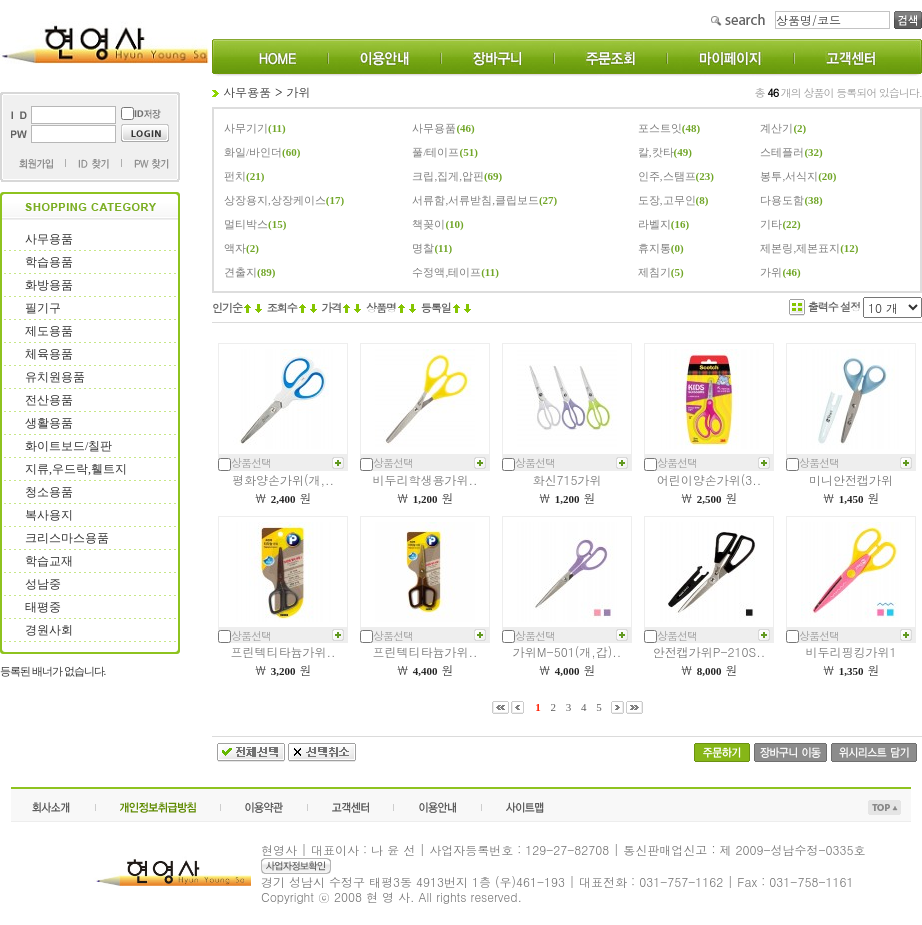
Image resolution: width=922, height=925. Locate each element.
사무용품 (49, 239)
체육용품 (49, 354)
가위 (299, 91)
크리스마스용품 (67, 538)
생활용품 (49, 423)
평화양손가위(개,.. (283, 479)
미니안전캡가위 (851, 479)
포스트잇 (660, 128)
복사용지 (49, 515)
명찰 (423, 248)
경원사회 (49, 630)
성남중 (43, 584)
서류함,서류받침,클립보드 (475, 200)
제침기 (654, 272)
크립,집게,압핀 (448, 176)
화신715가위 (567, 479)
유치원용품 (55, 377)
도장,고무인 (667, 200)
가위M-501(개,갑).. (567, 651)
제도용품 (49, 331)
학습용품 (49, 262)
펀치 (235, 176)
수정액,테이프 (446, 272)
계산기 (776, 128)
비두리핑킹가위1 (851, 651)
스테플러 (782, 152)
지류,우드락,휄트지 (76, 469)
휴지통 (654, 248)
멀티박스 (246, 224)
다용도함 (782, 200)
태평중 (43, 607)
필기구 (43, 308)
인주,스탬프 (667, 176)
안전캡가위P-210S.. (709, 651)
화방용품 (49, 285)
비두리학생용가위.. (425, 479)
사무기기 (246, 128)
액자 (235, 248)
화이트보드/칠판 (68, 446)
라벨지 (654, 224)
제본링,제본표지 (800, 248)
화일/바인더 (253, 152)
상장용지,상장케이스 (275, 200)
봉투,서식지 (789, 176)
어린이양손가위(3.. (709, 479)
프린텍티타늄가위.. (283, 651)
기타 (771, 224)
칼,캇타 (656, 152)
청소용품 (49, 492)
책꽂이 (428, 224)
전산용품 (49, 400)
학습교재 (49, 561)
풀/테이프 (435, 152)
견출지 (240, 272)
